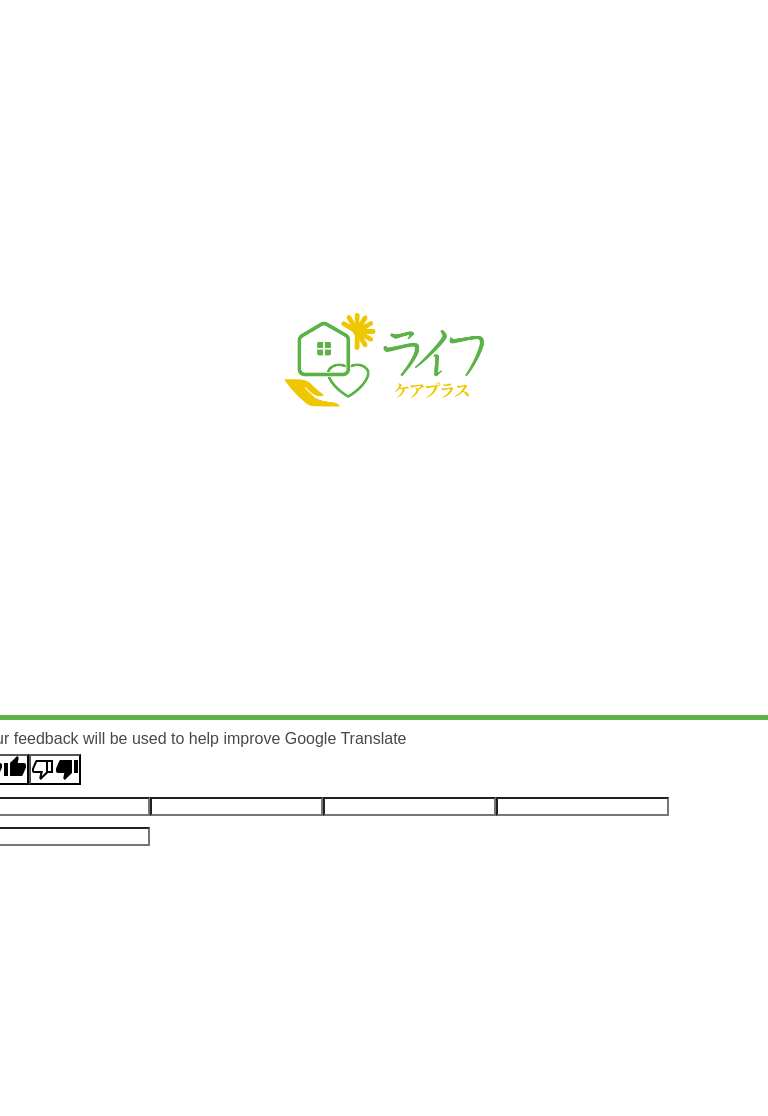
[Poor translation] (55, 769)
